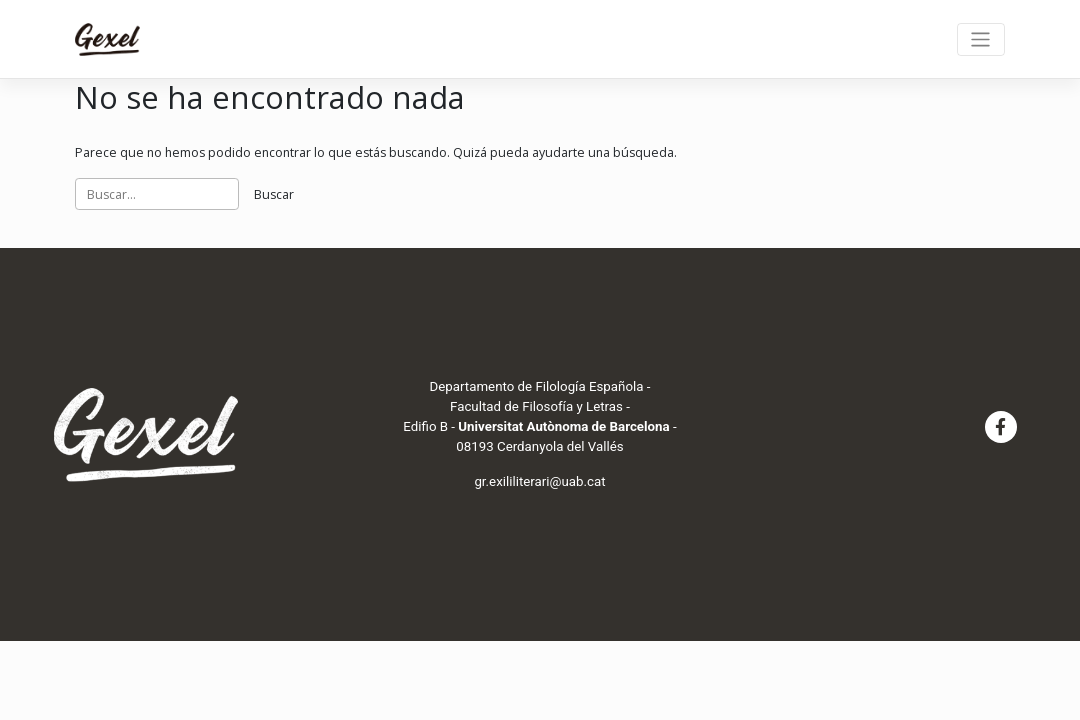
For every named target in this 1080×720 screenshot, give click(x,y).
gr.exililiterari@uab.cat (539, 481)
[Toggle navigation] (981, 39)
